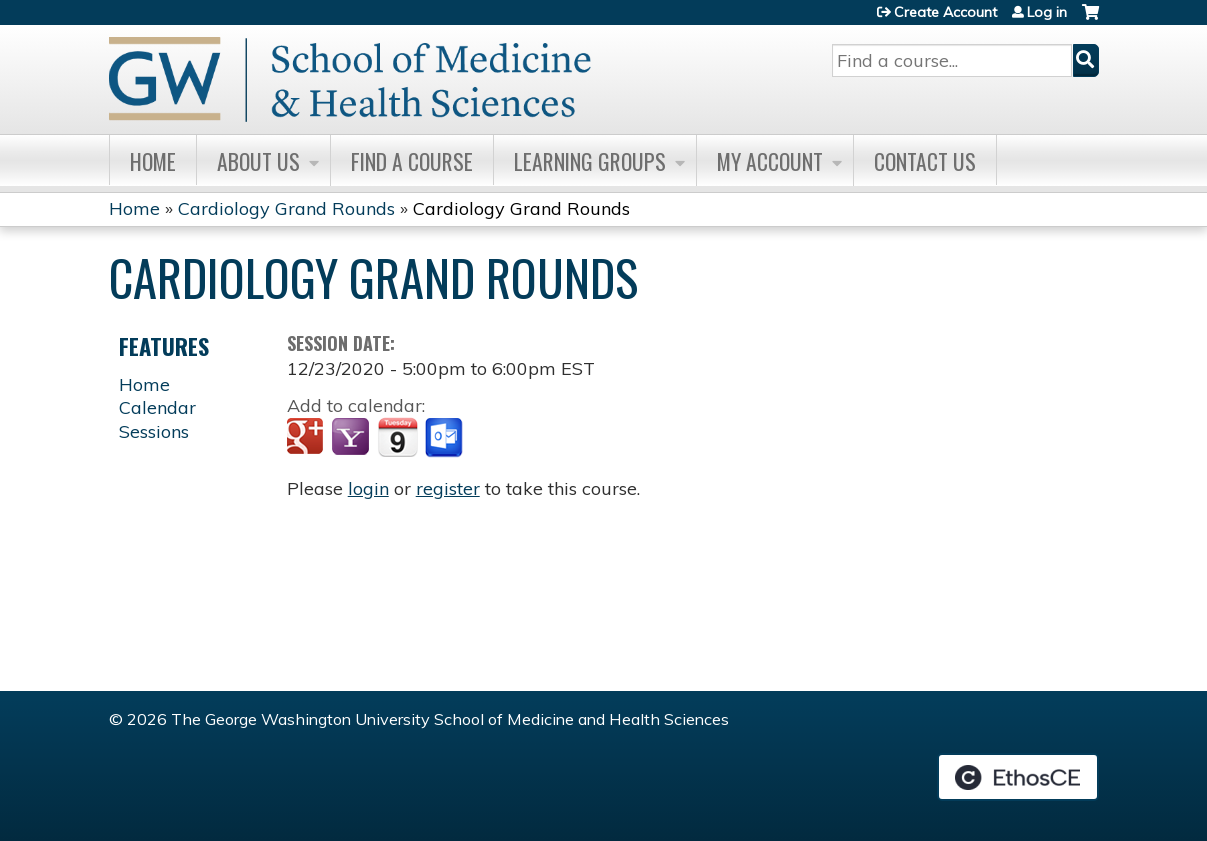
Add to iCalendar (397, 437)
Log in (1047, 12)
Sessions (154, 431)
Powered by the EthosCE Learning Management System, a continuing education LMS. (1018, 777)
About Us (258, 161)
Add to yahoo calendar (352, 438)
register (448, 488)
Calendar (157, 407)
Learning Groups (590, 161)
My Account (770, 161)
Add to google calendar (307, 438)
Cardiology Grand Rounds (286, 208)
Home (153, 161)
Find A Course (412, 161)
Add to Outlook (445, 438)
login (368, 488)
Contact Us (925, 161)
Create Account (945, 12)
